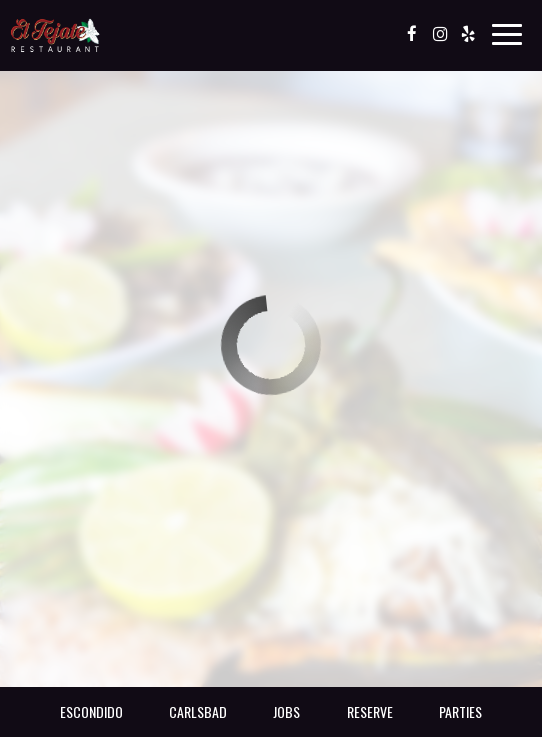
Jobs (286, 711)
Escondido (91, 711)
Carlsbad (198, 711)
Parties (460, 711)
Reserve (370, 711)
